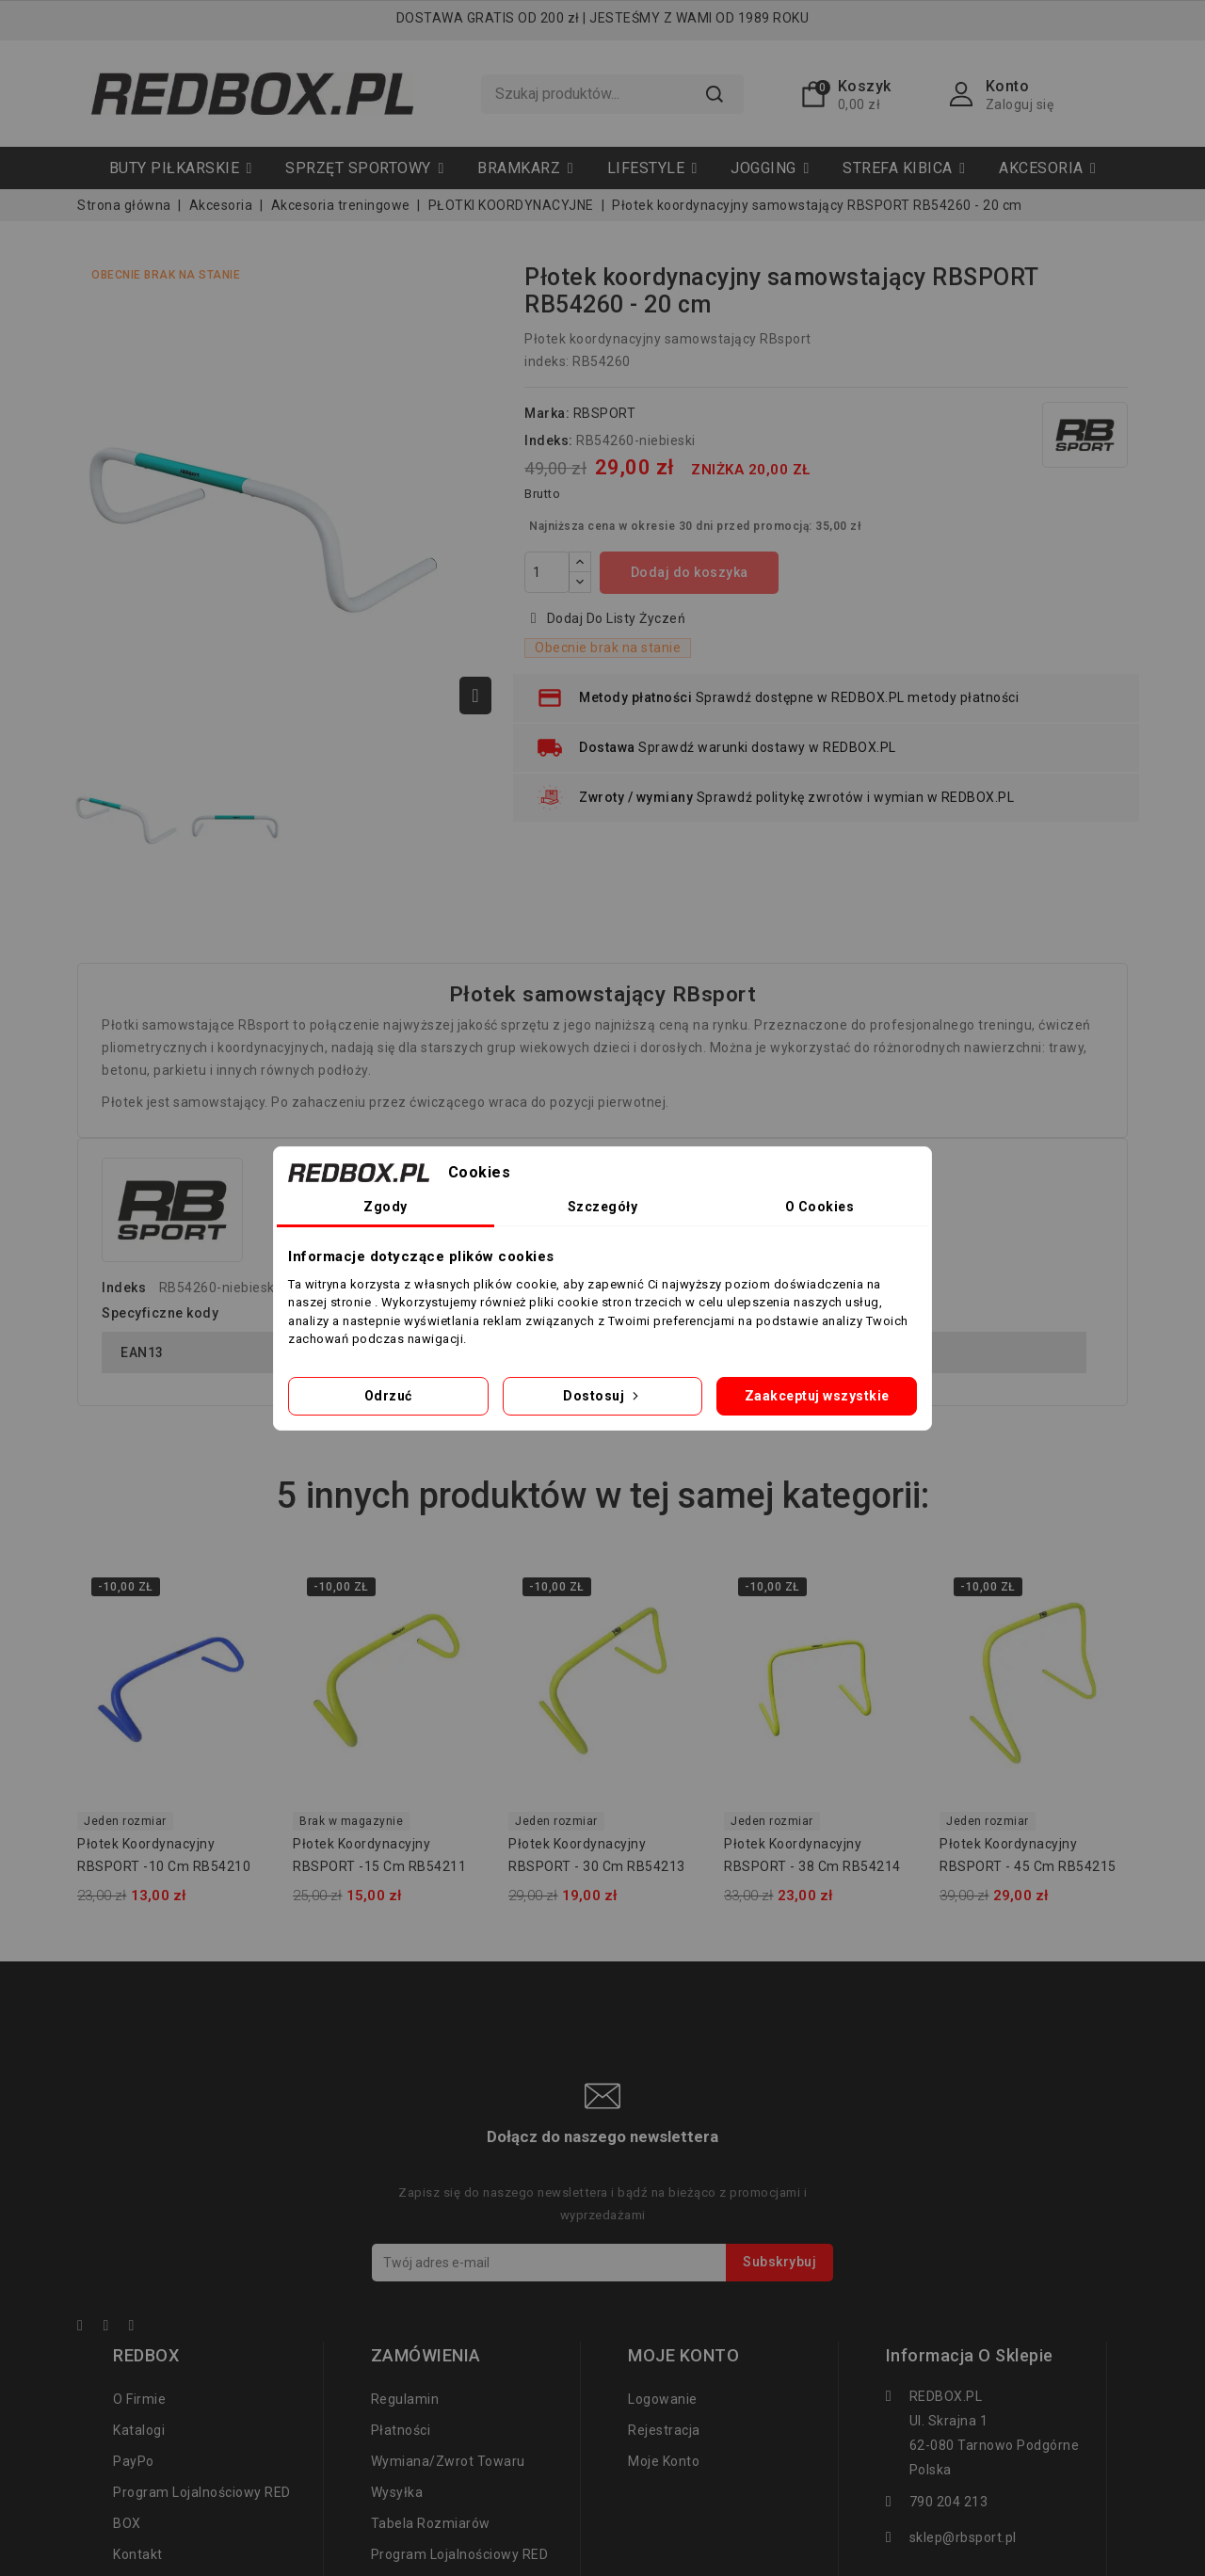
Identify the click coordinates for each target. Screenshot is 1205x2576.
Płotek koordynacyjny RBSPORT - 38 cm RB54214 (812, 1855)
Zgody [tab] (385, 1206)
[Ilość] (547, 572)
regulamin (405, 2399)
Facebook (88, 2328)
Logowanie (663, 2399)
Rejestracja (664, 2430)
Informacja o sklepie (969, 2355)
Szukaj (714, 94)
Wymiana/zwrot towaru (448, 2461)
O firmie (139, 2399)
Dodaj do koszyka (689, 572)
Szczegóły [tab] (603, 1206)
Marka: (547, 413)
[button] (364, 168)
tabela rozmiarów (430, 2523)
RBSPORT (604, 413)
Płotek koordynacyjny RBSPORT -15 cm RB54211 (379, 1855)
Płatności (401, 2430)
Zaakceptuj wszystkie (817, 1395)
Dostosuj (602, 1395)
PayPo (133, 2461)
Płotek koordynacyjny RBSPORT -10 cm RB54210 (163, 1855)
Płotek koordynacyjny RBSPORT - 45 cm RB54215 (1028, 1855)
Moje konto (663, 2461)
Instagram (141, 2328)
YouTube (115, 2328)
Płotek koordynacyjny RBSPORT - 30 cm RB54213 (596, 1855)
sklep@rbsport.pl (963, 2537)
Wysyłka (397, 2492)
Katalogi (139, 2430)
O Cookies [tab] (820, 1206)
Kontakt (138, 2554)
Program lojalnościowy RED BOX (202, 2508)
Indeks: (548, 440)
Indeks (124, 1287)
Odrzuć (388, 1395)
